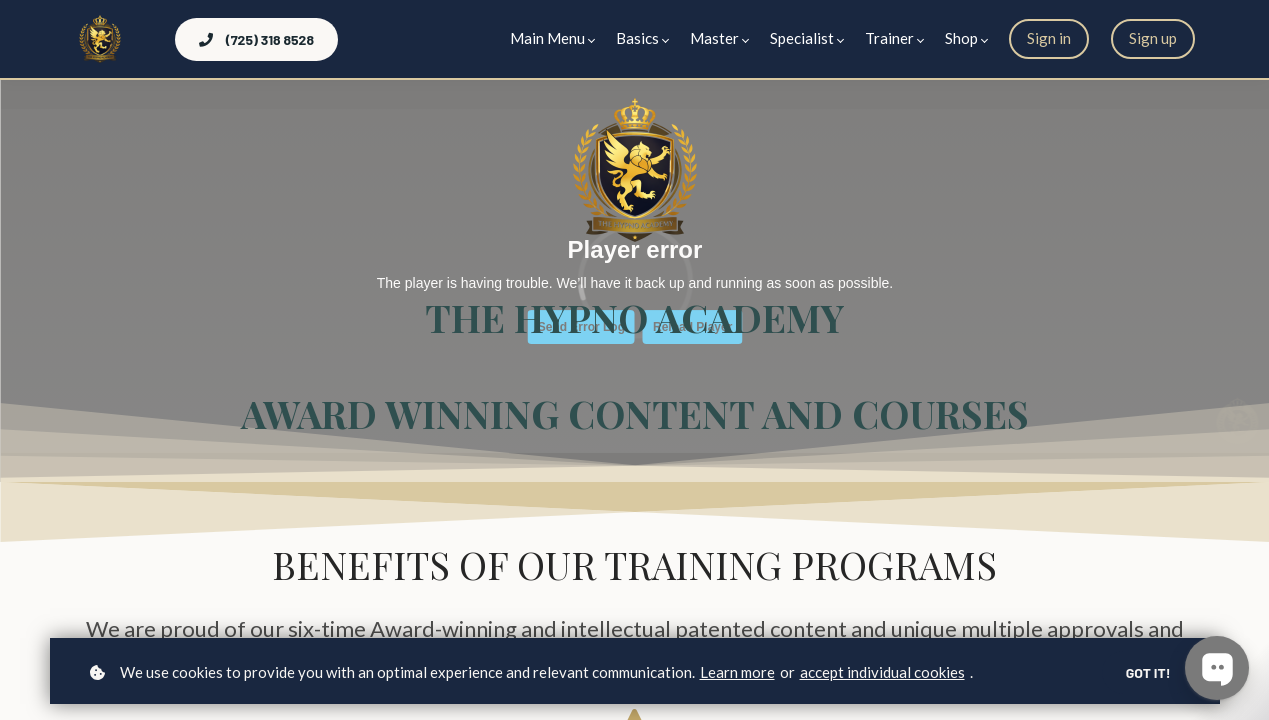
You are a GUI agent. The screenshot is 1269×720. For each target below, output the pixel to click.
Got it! (1148, 672)
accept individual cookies (882, 672)
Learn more (737, 672)
